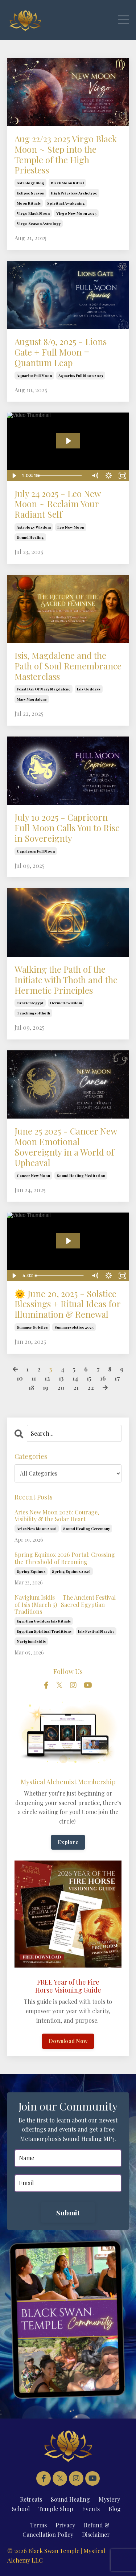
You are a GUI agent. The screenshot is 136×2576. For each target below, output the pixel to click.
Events (91, 2509)
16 (103, 1378)
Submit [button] (68, 2212)
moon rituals (29, 203)
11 (34, 1378)
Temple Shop (55, 2509)
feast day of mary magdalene (43, 689)
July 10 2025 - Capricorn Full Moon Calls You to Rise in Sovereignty (67, 827)
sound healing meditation (81, 1175)
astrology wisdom (34, 527)
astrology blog (30, 182)
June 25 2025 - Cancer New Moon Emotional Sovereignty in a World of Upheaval (66, 1147)
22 (90, 1387)
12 (47, 1378)
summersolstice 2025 (74, 1327)
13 (61, 1378)
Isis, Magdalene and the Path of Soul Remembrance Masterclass (68, 665)
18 (31, 1387)
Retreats (31, 2499)
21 (76, 1387)
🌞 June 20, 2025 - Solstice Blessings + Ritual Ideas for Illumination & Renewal (67, 1304)
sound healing (30, 537)
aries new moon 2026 (37, 1528)
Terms (38, 2525)
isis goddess (88, 689)
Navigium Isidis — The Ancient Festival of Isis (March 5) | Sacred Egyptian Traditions (65, 1604)
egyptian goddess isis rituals (44, 1621)
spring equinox (31, 1571)
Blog (114, 2509)
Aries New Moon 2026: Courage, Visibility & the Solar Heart (57, 1515)
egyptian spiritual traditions (44, 1631)
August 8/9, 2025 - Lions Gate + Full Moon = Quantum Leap (61, 352)
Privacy (65, 2525)
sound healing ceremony (86, 1528)
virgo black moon (33, 213)
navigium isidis (31, 1641)
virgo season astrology (39, 223)
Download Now (68, 2040)
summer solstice (32, 1327)
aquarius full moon (34, 375)
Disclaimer (96, 2534)
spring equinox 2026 (71, 1571)
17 (117, 1378)
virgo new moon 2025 (76, 213)
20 (61, 1387)
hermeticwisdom (66, 1002)
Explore (68, 1842)
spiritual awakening (66, 203)
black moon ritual (67, 182)
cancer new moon (33, 1175)
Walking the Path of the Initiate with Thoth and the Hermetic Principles (66, 979)
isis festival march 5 (96, 1631)
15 (89, 1378)
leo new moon (70, 527)
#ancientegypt (30, 1002)
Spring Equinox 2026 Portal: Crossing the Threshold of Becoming (65, 1558)
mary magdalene (32, 699)
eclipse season (30, 193)
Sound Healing (70, 2499)
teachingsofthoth (33, 1013)
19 (46, 1387)
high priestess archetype (74, 193)
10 (20, 1378)
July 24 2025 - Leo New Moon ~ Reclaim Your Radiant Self (57, 504)
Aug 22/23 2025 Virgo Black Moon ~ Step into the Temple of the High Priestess (66, 154)
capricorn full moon (36, 851)
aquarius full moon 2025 (80, 375)
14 (75, 1378)
